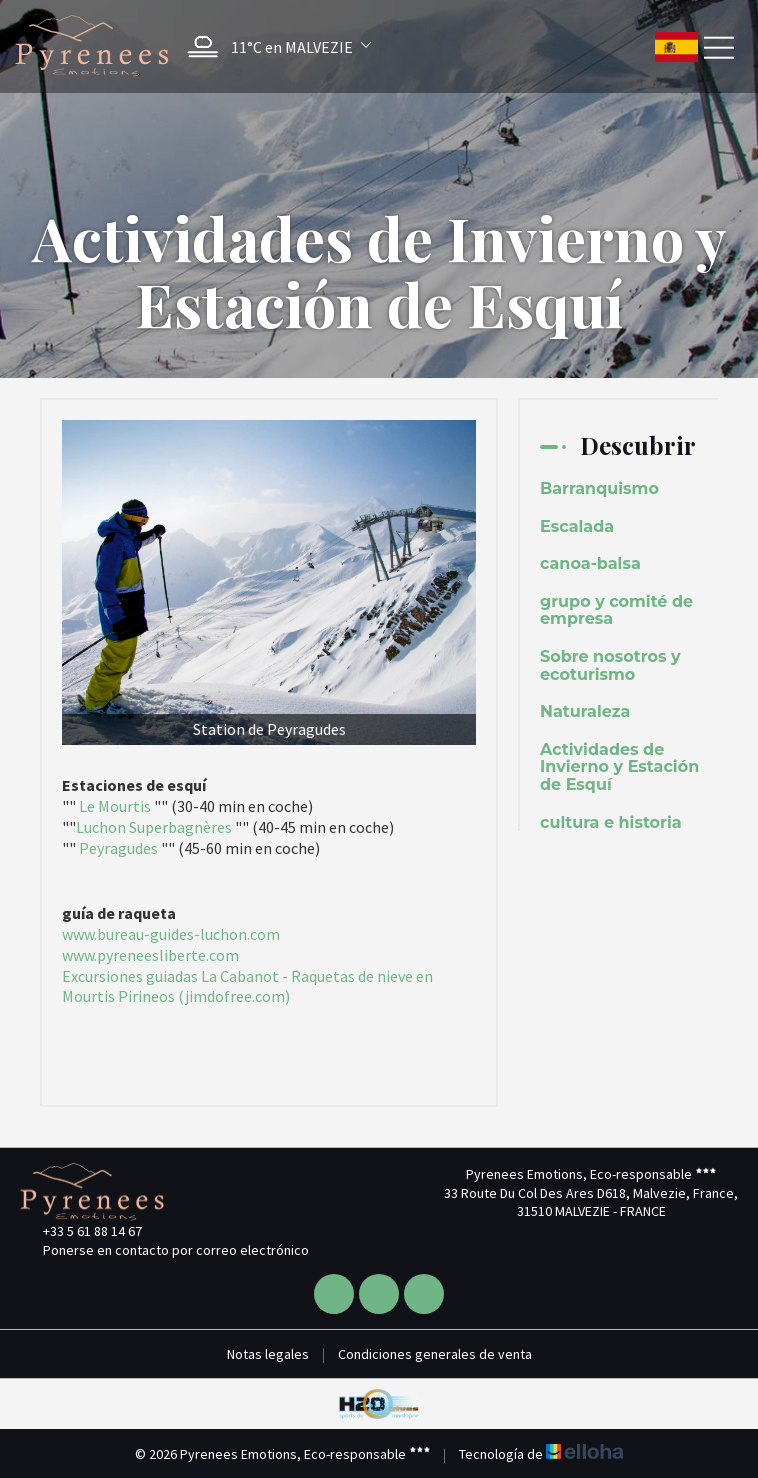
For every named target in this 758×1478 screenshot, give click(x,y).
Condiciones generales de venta (435, 1354)
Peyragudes (118, 848)
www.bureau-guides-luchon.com (171, 934)
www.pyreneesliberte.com (150, 955)
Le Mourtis (115, 806)
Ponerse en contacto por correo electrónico (164, 1250)
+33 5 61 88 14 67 (81, 1231)
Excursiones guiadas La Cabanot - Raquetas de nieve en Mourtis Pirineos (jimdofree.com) (247, 986)
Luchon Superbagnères (154, 827)
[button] (274, 46)
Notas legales (268, 1354)
